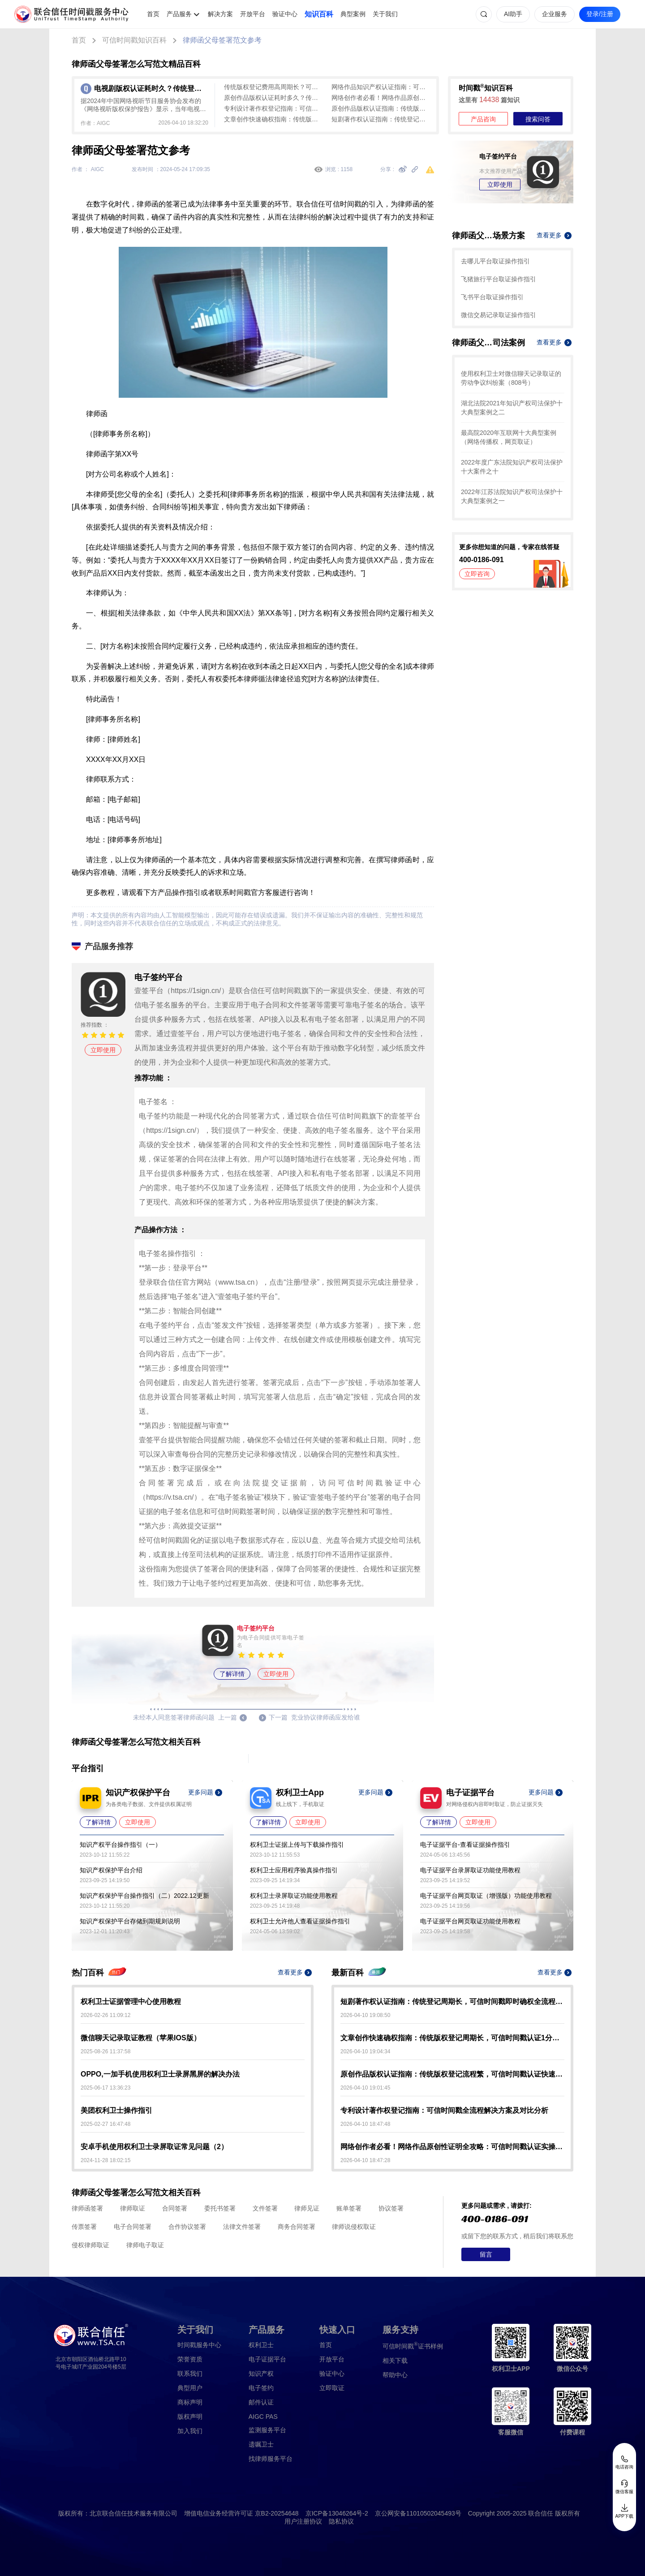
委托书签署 (220, 2208)
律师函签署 (87, 2208)
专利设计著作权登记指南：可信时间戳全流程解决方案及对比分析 (273, 108)
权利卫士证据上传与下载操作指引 (297, 1844)
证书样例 (413, 2345)
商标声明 (189, 2402)
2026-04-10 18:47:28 (365, 2160)
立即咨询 (477, 573)
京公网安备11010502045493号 (418, 2513)
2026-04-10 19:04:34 (365, 2051)
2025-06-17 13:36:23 (105, 2088)
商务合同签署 (296, 2226)
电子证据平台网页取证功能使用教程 (470, 1921)
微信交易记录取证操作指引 (498, 314)
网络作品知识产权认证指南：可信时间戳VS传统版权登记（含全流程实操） (380, 86)
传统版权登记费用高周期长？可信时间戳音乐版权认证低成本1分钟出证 (273, 86)
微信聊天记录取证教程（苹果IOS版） (141, 2038)
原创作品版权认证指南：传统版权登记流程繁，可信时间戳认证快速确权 (380, 108)
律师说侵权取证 (354, 2226)
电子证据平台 (267, 2359)
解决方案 (220, 13)
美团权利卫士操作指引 (116, 2110)
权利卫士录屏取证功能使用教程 (294, 1895)
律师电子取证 (145, 2245)
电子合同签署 (132, 2226)
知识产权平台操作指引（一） (120, 1844)
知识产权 (261, 2373)
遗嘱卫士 (261, 2444)
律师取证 (132, 2208)
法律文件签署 (242, 2226)
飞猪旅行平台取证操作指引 (498, 279)
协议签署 (391, 2208)
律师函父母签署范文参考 (222, 40)
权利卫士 (261, 2344)
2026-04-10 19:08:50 (365, 2015)
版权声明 (189, 2416)
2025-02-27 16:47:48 (105, 2124)
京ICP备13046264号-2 (336, 2513)
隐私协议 (341, 2521)
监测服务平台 (267, 2430)
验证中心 (284, 13)
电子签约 (261, 2387)
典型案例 (353, 13)
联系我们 (189, 2373)
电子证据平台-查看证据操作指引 (465, 1844)
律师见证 (306, 2208)
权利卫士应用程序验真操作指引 (294, 1870)
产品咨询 (483, 119)
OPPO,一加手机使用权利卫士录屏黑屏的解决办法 (160, 2074)
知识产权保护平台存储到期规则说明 (130, 1921)
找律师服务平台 (270, 2458)
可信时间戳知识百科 (134, 40)
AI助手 (513, 13)
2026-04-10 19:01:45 (365, 2088)
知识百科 (319, 14)
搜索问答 (537, 119)
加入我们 (189, 2430)
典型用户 (189, 2387)
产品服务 (179, 13)
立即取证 (331, 2387)
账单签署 (348, 2208)
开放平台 (252, 13)
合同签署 (174, 2208)
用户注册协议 (303, 2521)
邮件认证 (261, 2402)
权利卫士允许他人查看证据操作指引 (300, 1921)
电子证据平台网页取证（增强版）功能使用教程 (486, 1895)
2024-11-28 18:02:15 (105, 2160)
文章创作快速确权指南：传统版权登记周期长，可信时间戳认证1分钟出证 (273, 119)
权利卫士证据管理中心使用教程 (131, 2001)
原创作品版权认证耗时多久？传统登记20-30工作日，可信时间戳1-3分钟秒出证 (273, 97)
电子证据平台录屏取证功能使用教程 (470, 1870)
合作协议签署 (187, 2226)
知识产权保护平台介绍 (111, 1870)
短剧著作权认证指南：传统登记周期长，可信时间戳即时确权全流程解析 (380, 119)
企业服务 (554, 13)
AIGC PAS (263, 2416)
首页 (153, 13)
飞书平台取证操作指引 (492, 297)
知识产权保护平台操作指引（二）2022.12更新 (144, 1895)
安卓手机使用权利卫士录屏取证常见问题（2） (154, 2146)
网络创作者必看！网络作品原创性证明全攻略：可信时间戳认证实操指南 (380, 97)
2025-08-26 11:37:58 (105, 2051)
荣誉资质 (189, 2359)
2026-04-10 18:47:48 (365, 2124)
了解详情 (232, 1673)
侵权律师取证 (90, 2245)
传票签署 (84, 2226)
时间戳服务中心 (199, 2344)
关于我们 (385, 13)
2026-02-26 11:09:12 (105, 2015)
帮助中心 (395, 2374)
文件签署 (265, 2208)
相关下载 (395, 2360)
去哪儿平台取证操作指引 (495, 261)
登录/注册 (599, 13)
